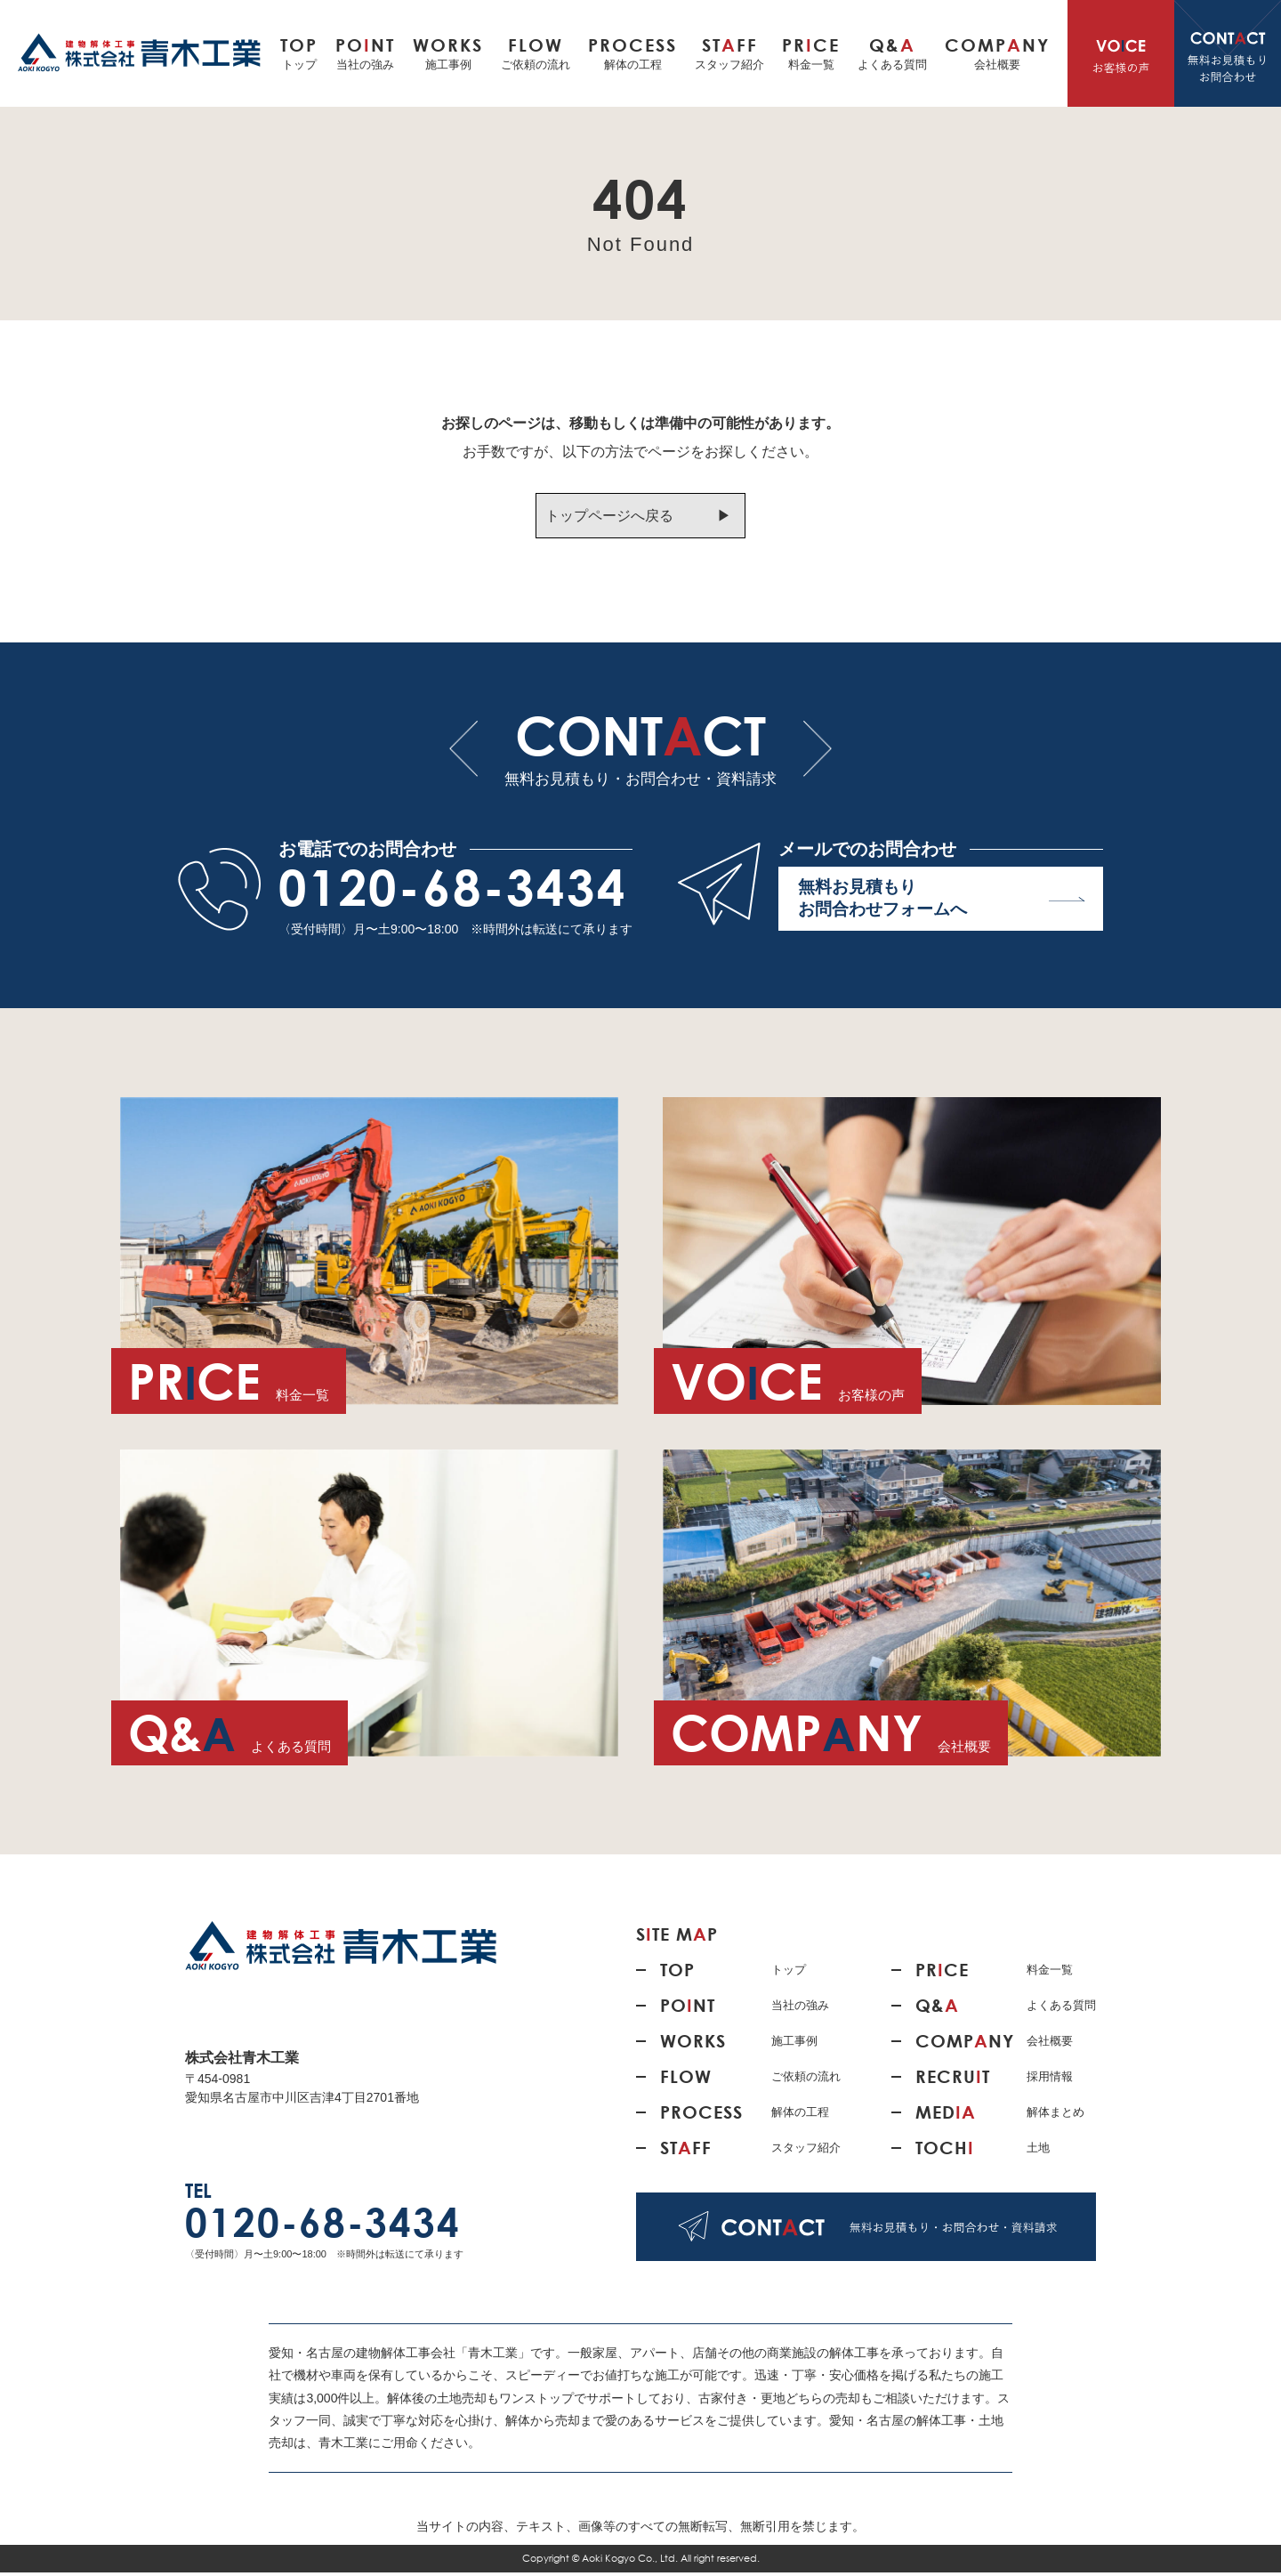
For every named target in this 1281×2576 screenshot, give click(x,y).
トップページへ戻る (608, 515)
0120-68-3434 (452, 890)
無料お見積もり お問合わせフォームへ (941, 903)
